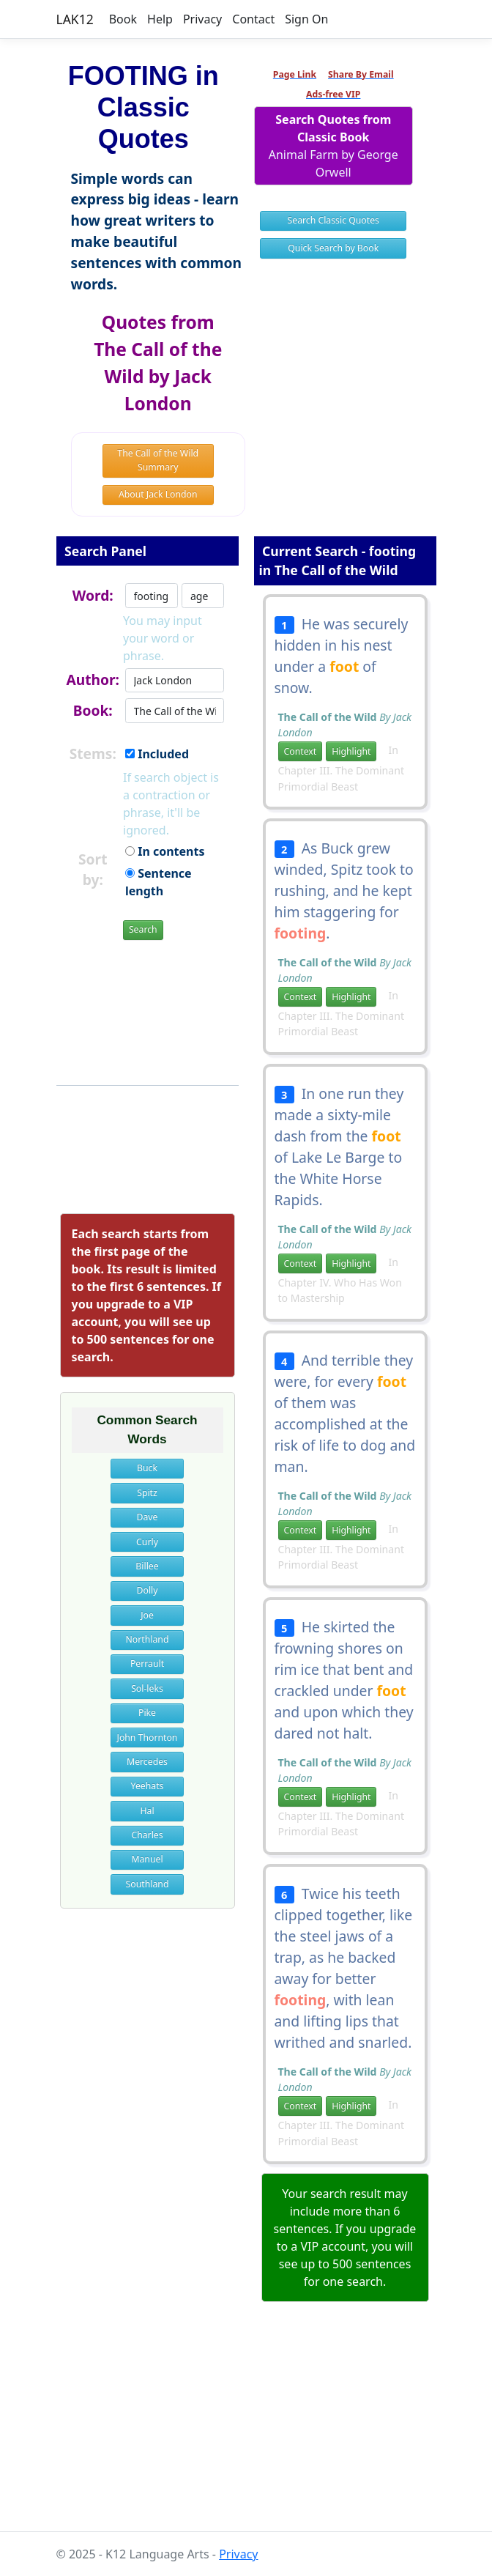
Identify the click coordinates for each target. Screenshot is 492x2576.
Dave (147, 1517)
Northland (147, 1639)
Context (300, 751)
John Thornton (147, 1737)
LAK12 (75, 19)
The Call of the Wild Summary (157, 460)
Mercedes (147, 1761)
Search (143, 929)
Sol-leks (147, 1688)
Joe (147, 1615)
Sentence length (158, 882)
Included (157, 754)
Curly (147, 1542)
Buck (147, 1468)
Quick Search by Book (333, 248)
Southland (147, 1884)
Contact (253, 19)
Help (160, 19)
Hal (147, 1811)
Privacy (202, 19)
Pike (147, 1712)
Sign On (306, 19)
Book (123, 19)
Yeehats (147, 1786)
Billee (146, 1566)
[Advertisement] (246, 2429)
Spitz (147, 1493)
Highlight (351, 751)
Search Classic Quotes (333, 220)
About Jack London (158, 494)
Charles (147, 1835)
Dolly (147, 1590)
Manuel (147, 1859)
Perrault (147, 1663)
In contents (164, 851)
